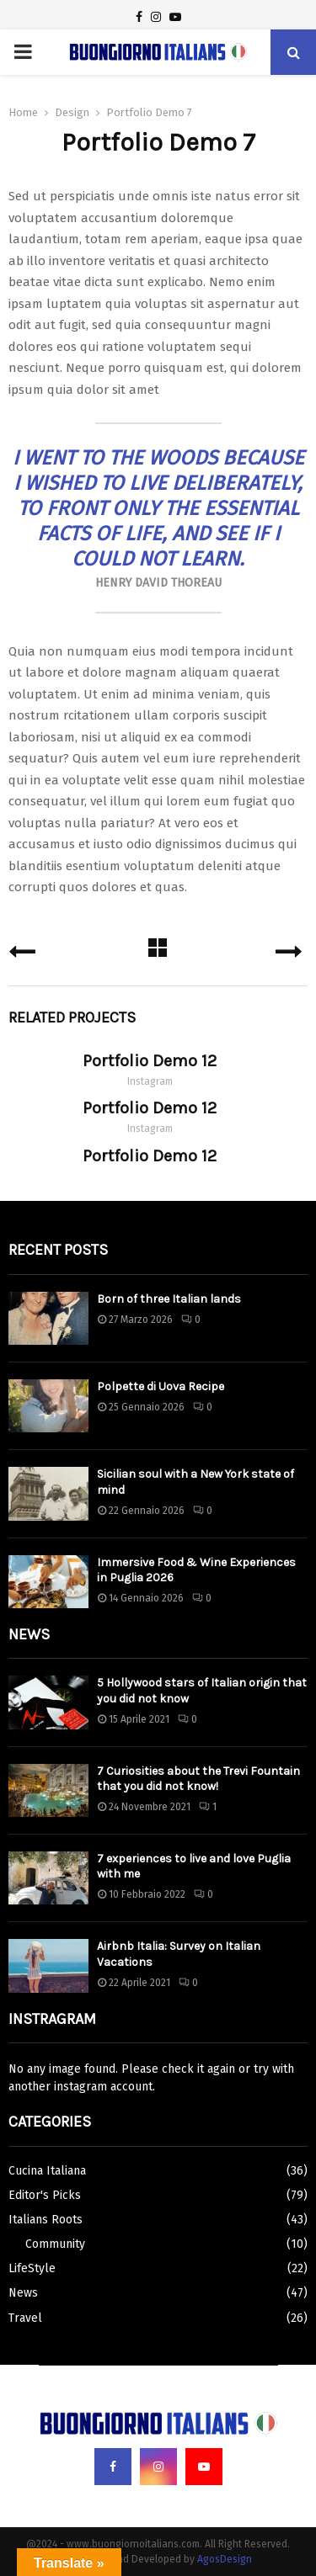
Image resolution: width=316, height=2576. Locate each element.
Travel (25, 2318)
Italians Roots (45, 2219)
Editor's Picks (44, 2195)
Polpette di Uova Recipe (160, 1386)
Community (55, 2244)
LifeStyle (32, 2268)
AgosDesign (224, 2559)
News (23, 2293)
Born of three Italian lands (169, 1299)
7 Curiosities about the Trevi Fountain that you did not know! (198, 1778)
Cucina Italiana (47, 2171)
